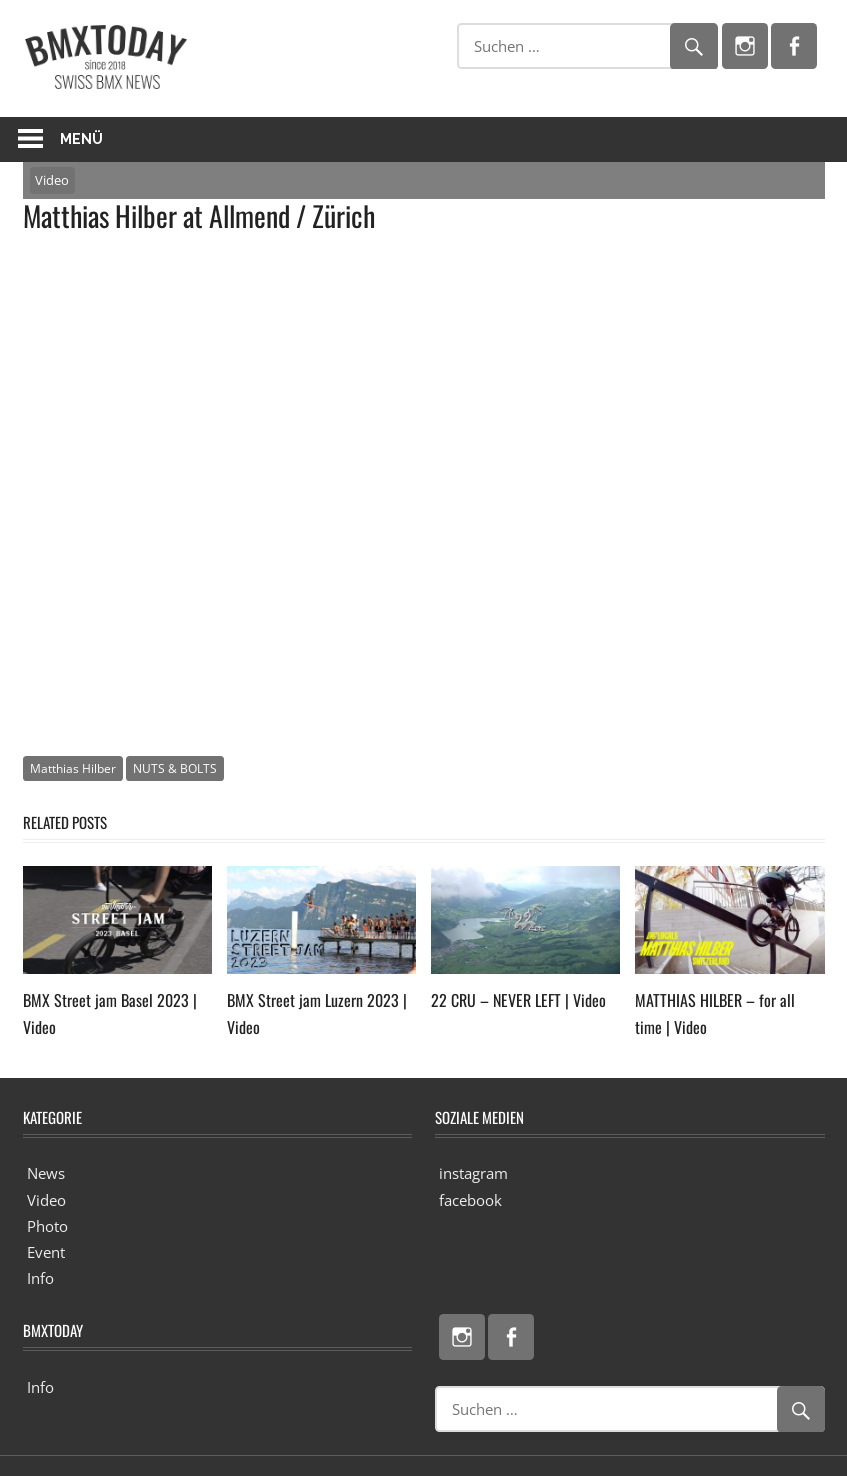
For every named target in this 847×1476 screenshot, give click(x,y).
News (46, 1173)
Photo (47, 1226)
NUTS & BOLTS (175, 768)
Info (40, 1278)
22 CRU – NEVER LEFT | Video (518, 1000)
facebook (470, 1200)
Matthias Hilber (73, 768)
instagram (473, 1173)
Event (46, 1252)
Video (52, 180)
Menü (81, 139)
